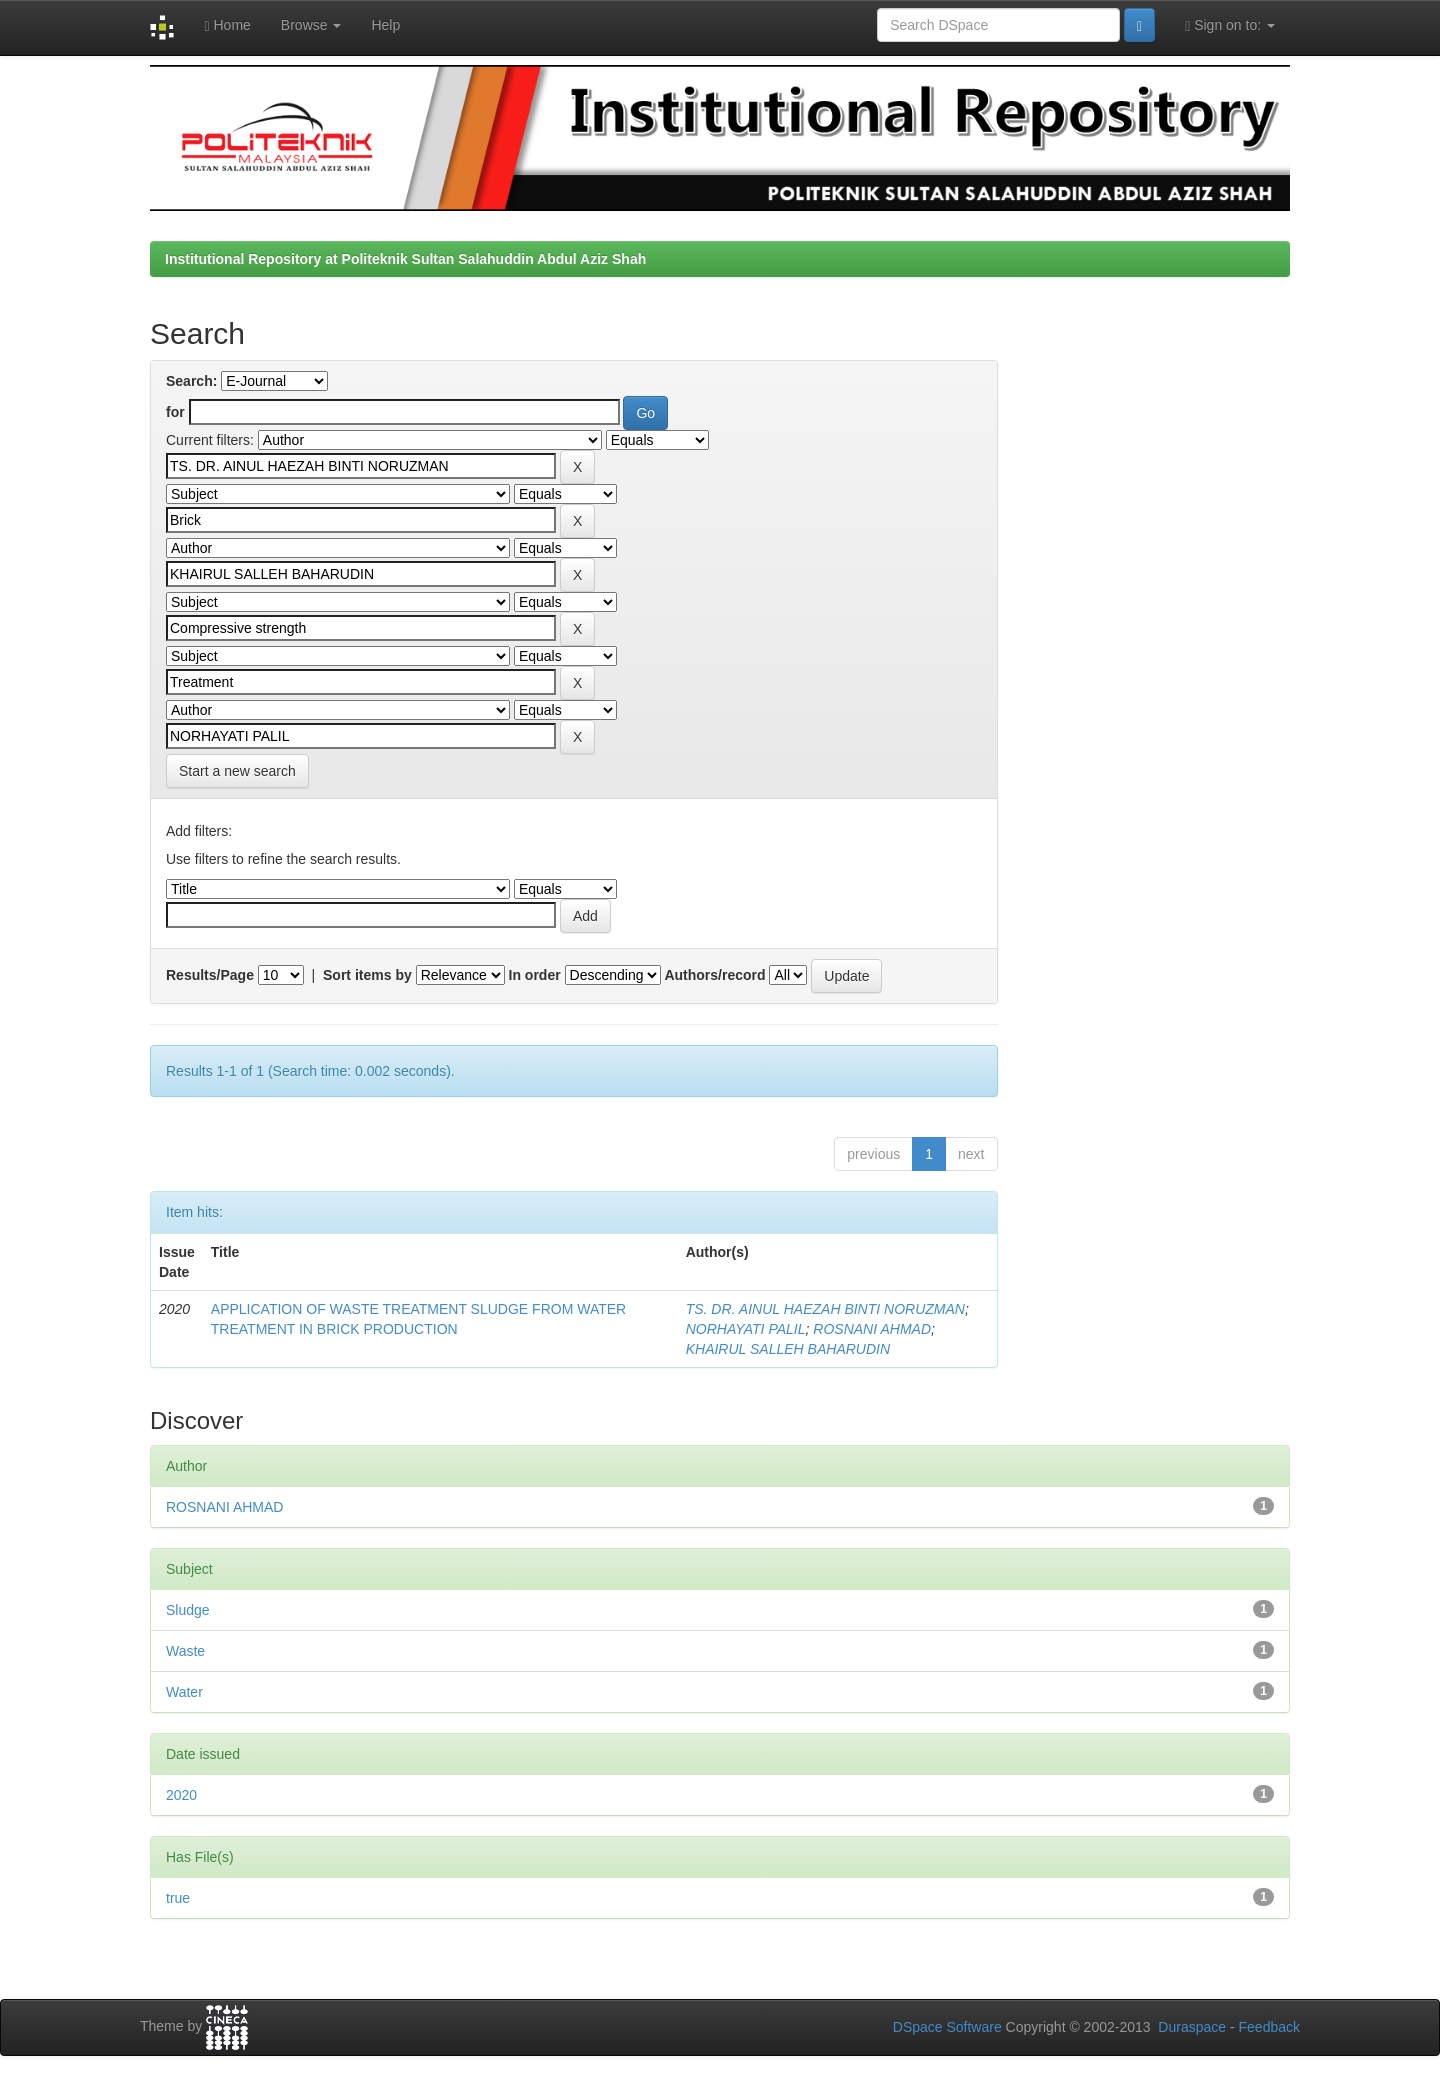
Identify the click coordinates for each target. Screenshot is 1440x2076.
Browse (311, 25)
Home (227, 25)
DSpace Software (947, 2027)
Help (385, 25)
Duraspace (1192, 2027)
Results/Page (210, 975)
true (178, 1898)
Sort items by (367, 975)
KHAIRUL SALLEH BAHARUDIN (788, 1349)
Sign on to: (1230, 25)
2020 (181, 1795)
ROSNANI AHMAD (872, 1329)
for (175, 412)
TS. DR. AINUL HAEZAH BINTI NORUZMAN (825, 1309)
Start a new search (237, 771)
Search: (191, 381)
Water (184, 1692)
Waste (185, 1651)
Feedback (1269, 2027)
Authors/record (714, 975)
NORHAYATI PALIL (746, 1329)
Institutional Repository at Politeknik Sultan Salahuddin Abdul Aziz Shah (405, 259)
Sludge (188, 1610)
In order (535, 975)
